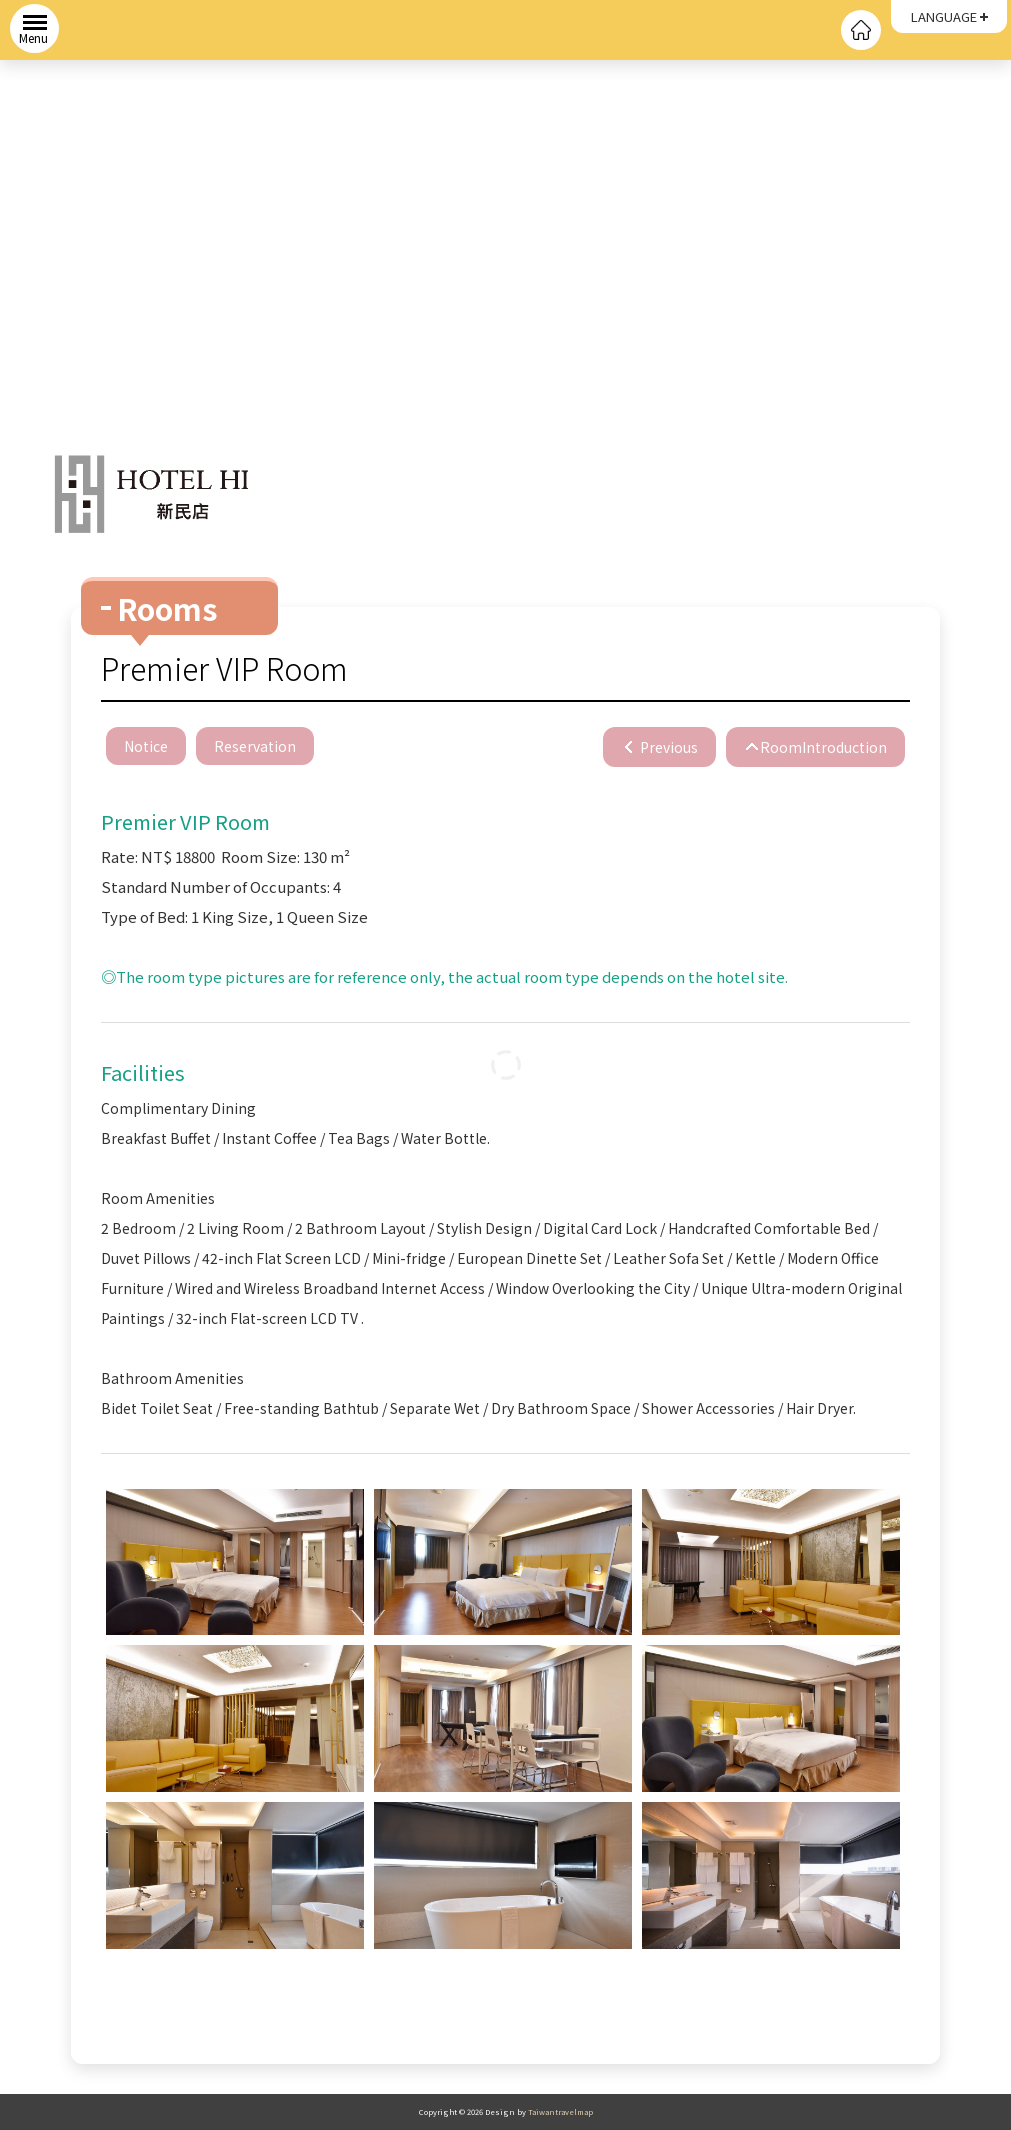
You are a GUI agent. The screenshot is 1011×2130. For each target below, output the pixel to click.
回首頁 (861, 30)
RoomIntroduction (823, 747)
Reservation (255, 746)
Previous (667, 747)
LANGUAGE (944, 16)
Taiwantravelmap (560, 2111)
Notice (146, 746)
